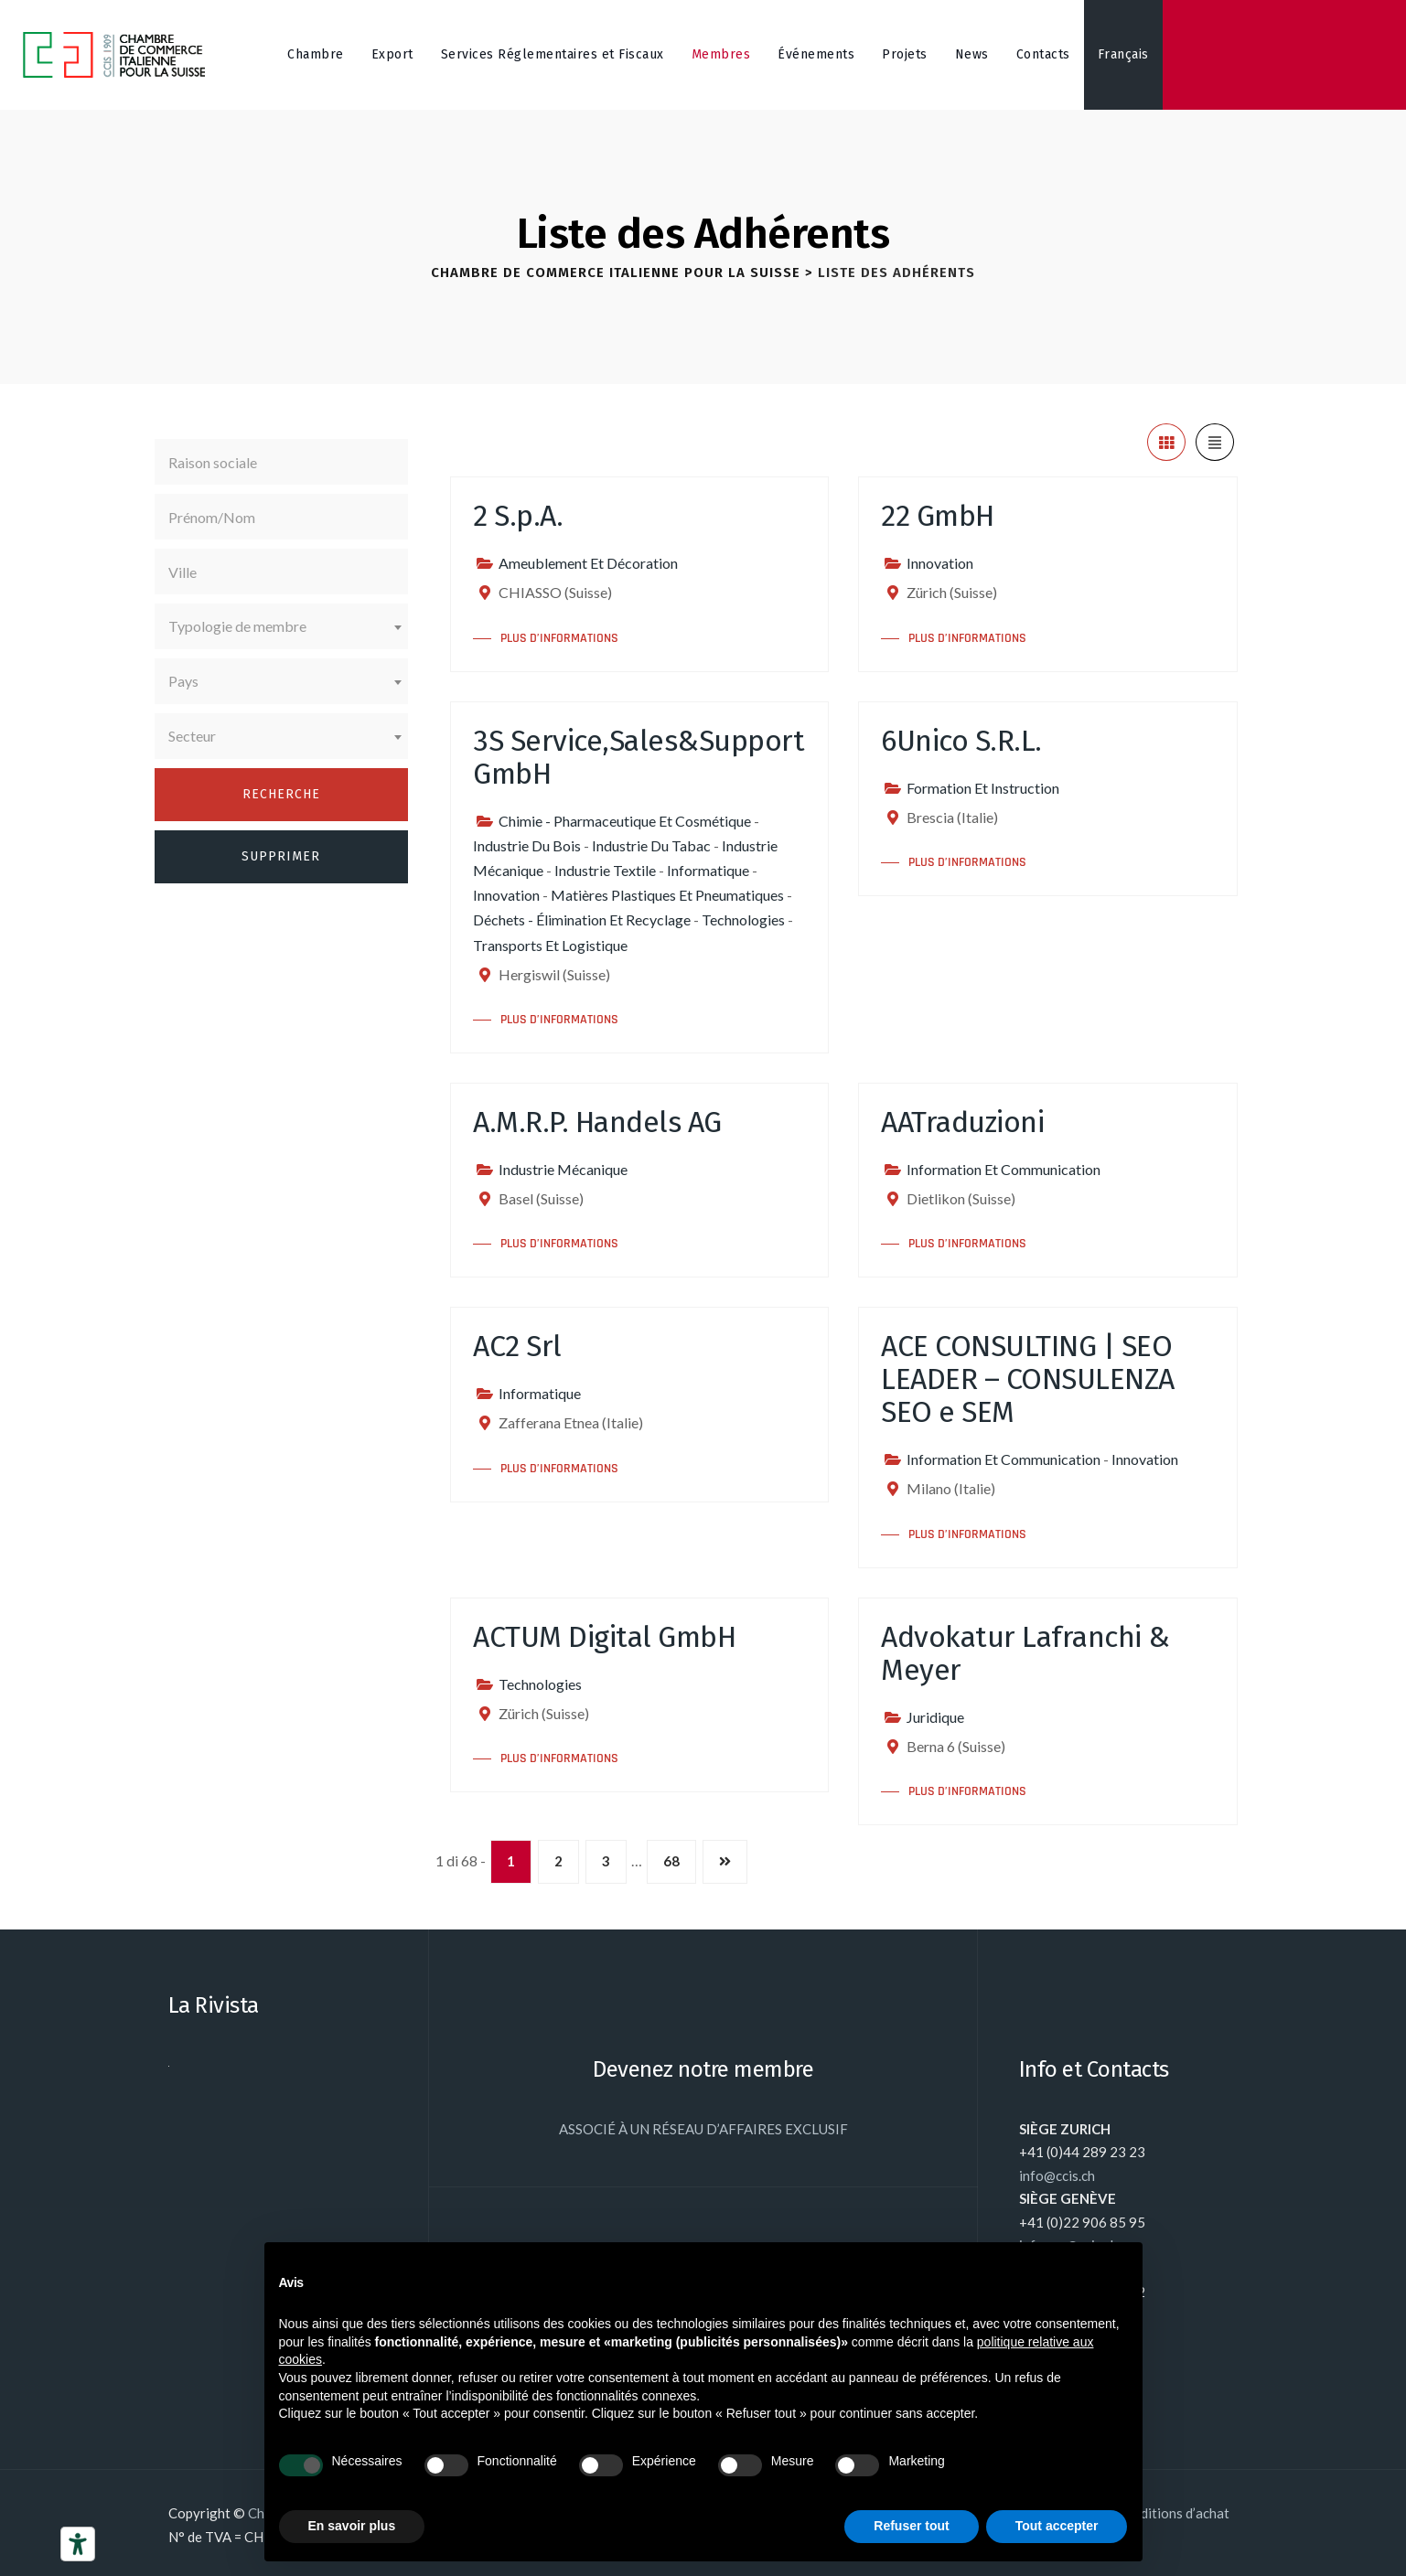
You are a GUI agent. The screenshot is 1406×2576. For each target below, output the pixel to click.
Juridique (935, 1717)
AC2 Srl (517, 1346)
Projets (905, 54)
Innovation (940, 563)
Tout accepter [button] (1057, 2525)
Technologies (743, 919)
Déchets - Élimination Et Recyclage (582, 919)
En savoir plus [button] (352, 2525)
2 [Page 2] (558, 1861)
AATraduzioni (962, 1122)
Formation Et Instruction (983, 787)
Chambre (315, 54)
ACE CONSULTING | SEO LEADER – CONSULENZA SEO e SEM (1028, 1379)
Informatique (708, 870)
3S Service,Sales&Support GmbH (638, 757)
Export (392, 54)
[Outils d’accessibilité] (77, 2544)
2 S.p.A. (518, 515)
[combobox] (282, 626)
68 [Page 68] (671, 1861)
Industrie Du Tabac (651, 845)
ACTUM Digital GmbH (604, 1636)
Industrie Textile (605, 870)
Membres (721, 54)
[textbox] (282, 626)
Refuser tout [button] (911, 2525)
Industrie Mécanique (563, 1169)
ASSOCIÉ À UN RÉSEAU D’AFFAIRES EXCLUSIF (703, 2129)
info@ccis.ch (1057, 2175)
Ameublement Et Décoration (588, 563)
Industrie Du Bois (527, 845)
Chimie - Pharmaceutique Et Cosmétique (625, 820)
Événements (816, 54)
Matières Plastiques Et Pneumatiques (667, 894)
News (972, 54)
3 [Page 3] (606, 1861)
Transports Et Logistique (550, 945)
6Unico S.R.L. (961, 740)
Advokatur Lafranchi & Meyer (1025, 1653)
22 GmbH (937, 515)
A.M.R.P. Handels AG (597, 1122)
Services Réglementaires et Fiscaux (552, 54)
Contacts (1043, 54)
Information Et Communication (1003, 1169)
